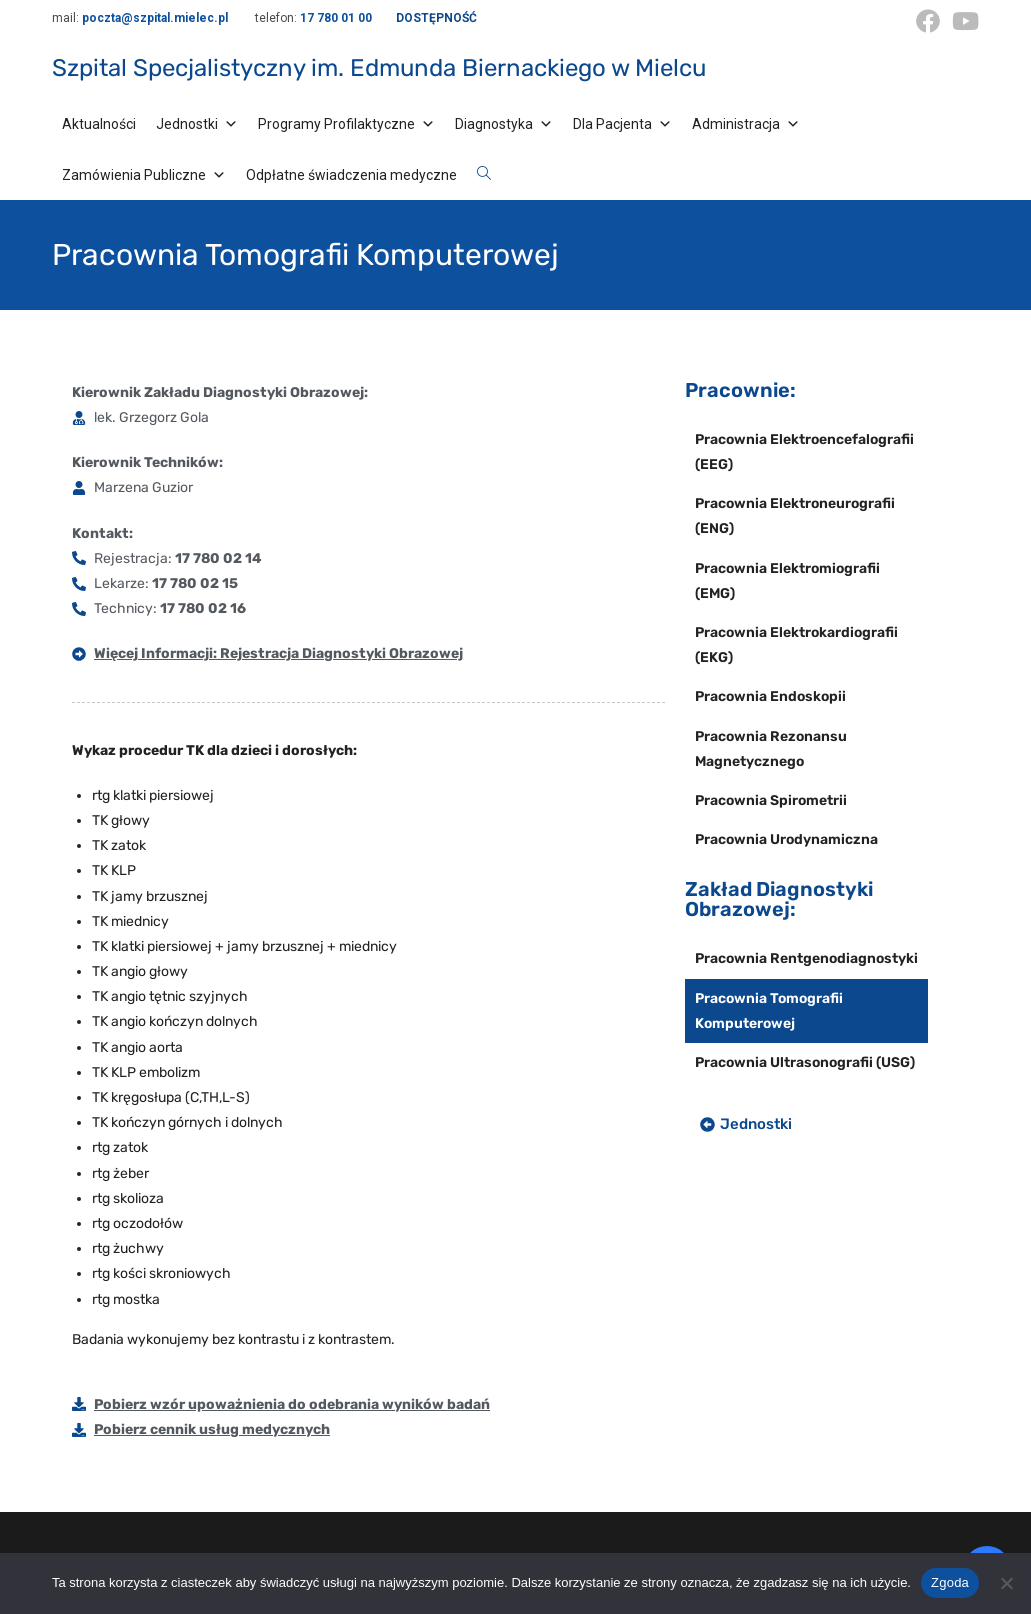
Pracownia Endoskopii (770, 696)
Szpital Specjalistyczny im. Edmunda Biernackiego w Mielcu (379, 68)
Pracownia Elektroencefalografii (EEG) (804, 452)
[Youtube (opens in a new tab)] (962, 21)
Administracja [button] (746, 124)
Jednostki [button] (197, 124)
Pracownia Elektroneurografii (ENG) (795, 516)
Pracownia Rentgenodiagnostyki (806, 958)
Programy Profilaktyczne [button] (346, 124)
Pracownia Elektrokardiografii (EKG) (796, 645)
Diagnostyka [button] (504, 124)
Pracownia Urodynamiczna (786, 839)
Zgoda (950, 1582)
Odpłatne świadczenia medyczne (351, 175)
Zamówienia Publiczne (144, 175)
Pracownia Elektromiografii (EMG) (787, 581)
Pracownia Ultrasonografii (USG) (805, 1062)
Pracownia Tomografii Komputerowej (769, 1011)
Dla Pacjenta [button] (622, 124)
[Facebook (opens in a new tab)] (928, 21)
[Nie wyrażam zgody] (1006, 1583)
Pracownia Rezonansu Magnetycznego (771, 749)
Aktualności (99, 124)
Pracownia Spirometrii (771, 800)
